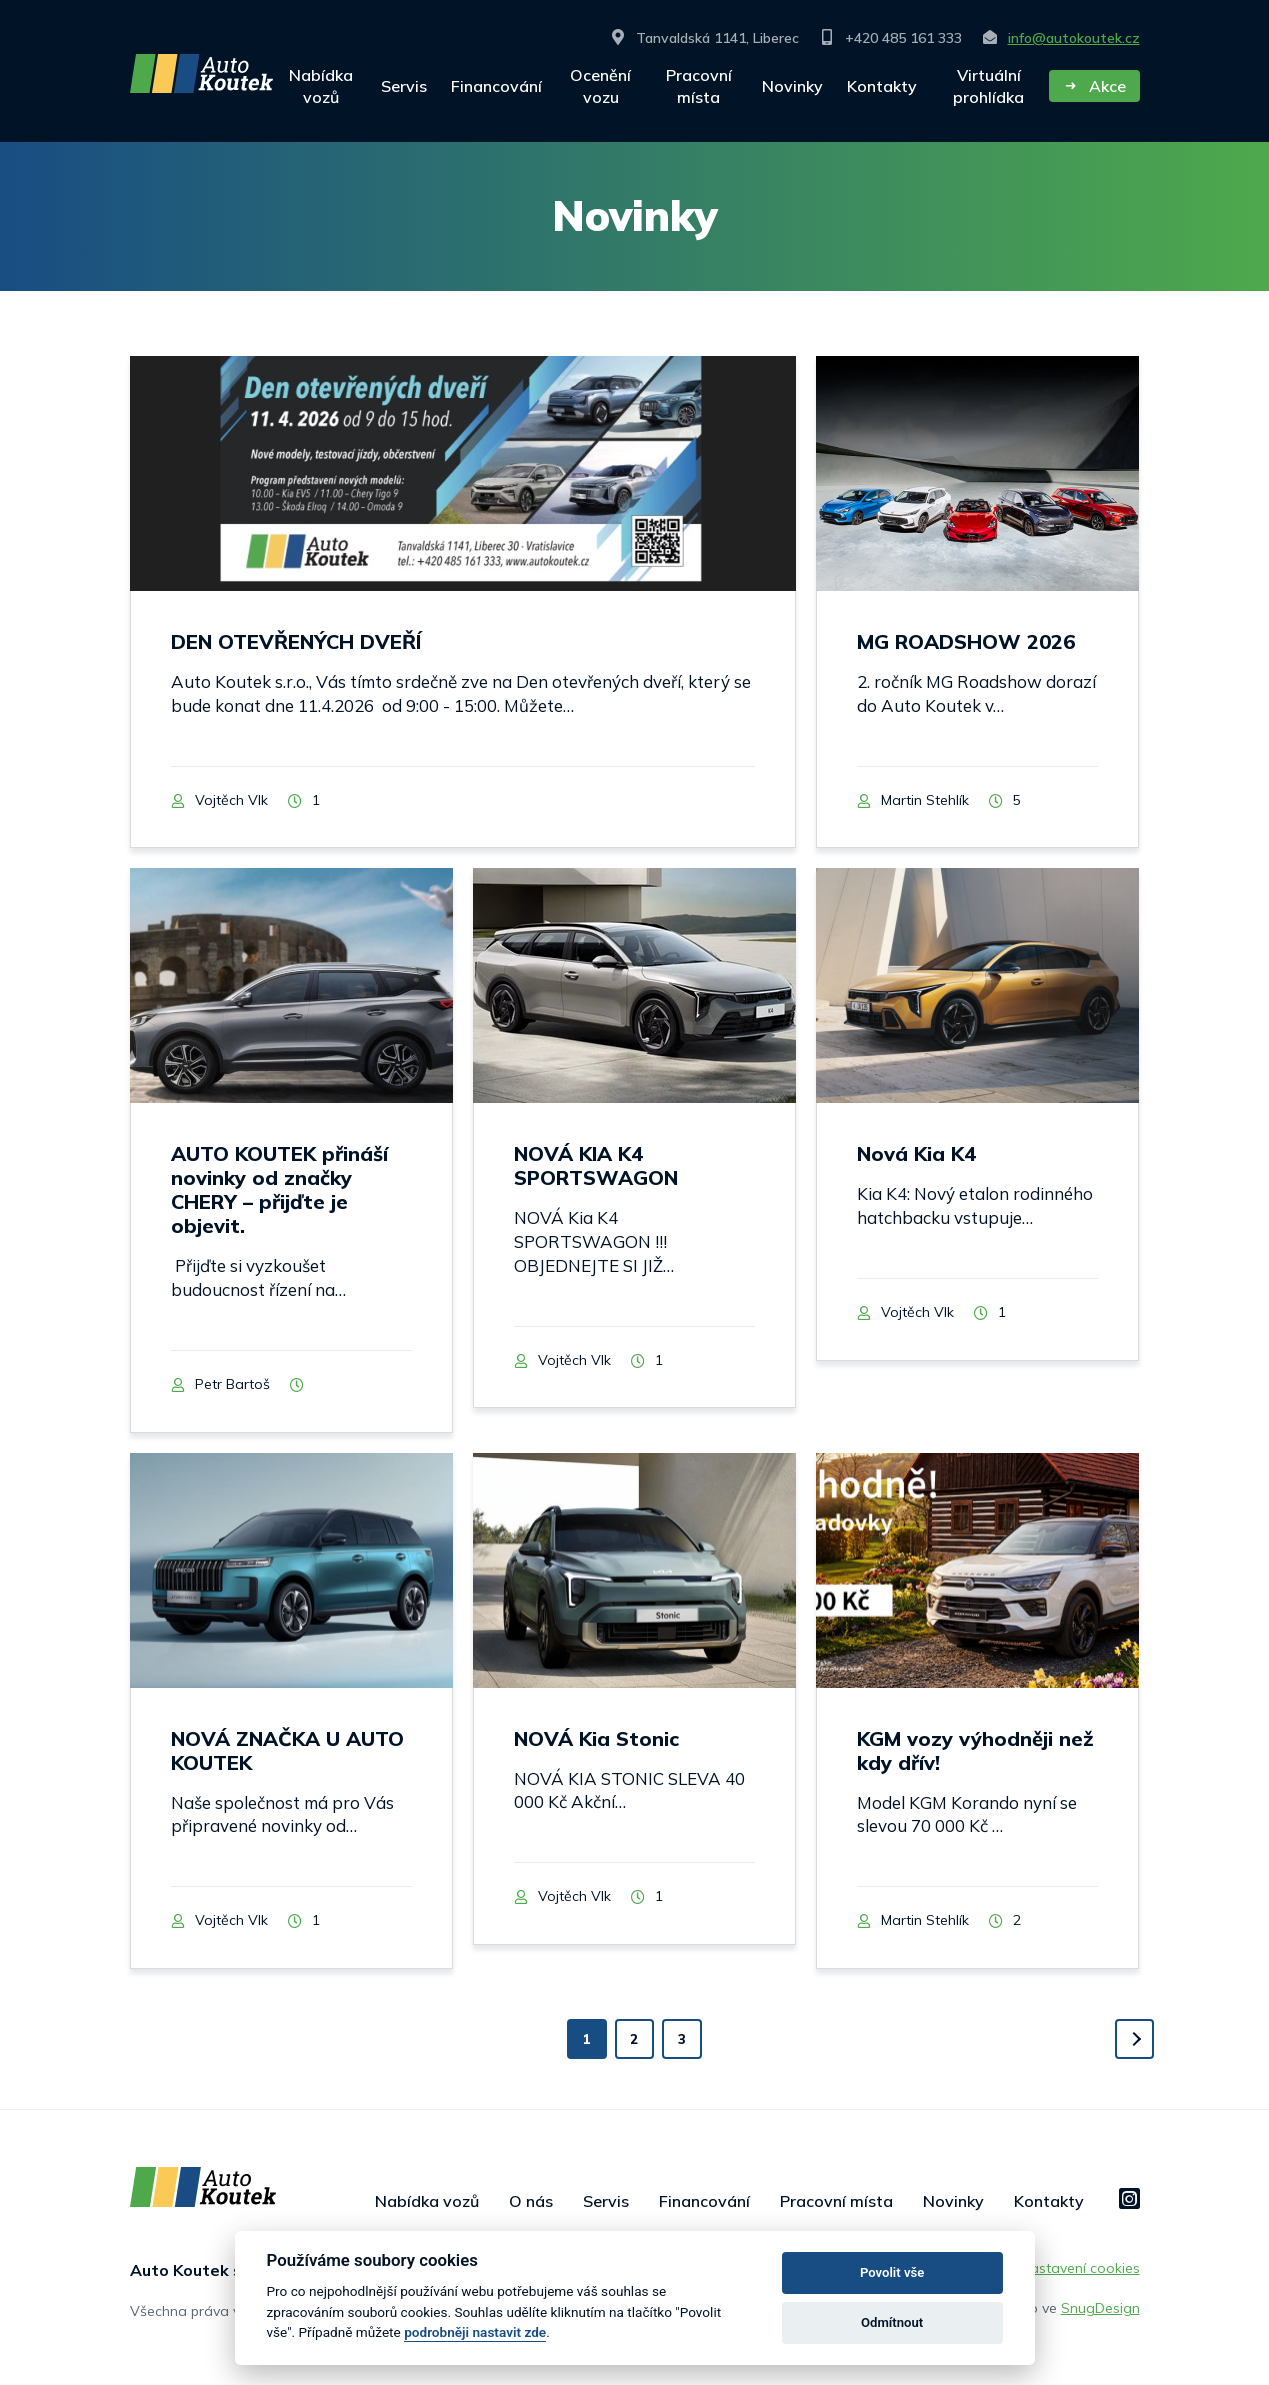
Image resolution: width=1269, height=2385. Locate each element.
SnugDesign (1100, 2316)
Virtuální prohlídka (988, 86)
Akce (1094, 86)
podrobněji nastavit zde (475, 2332)
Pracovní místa (699, 86)
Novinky (792, 86)
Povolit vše (892, 2272)
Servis (404, 86)
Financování (496, 86)
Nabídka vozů (321, 86)
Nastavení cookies (1080, 2276)
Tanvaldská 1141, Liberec (704, 38)
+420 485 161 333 (890, 38)
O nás (531, 2209)
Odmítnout (892, 2322)
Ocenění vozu (600, 86)
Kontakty (882, 86)
